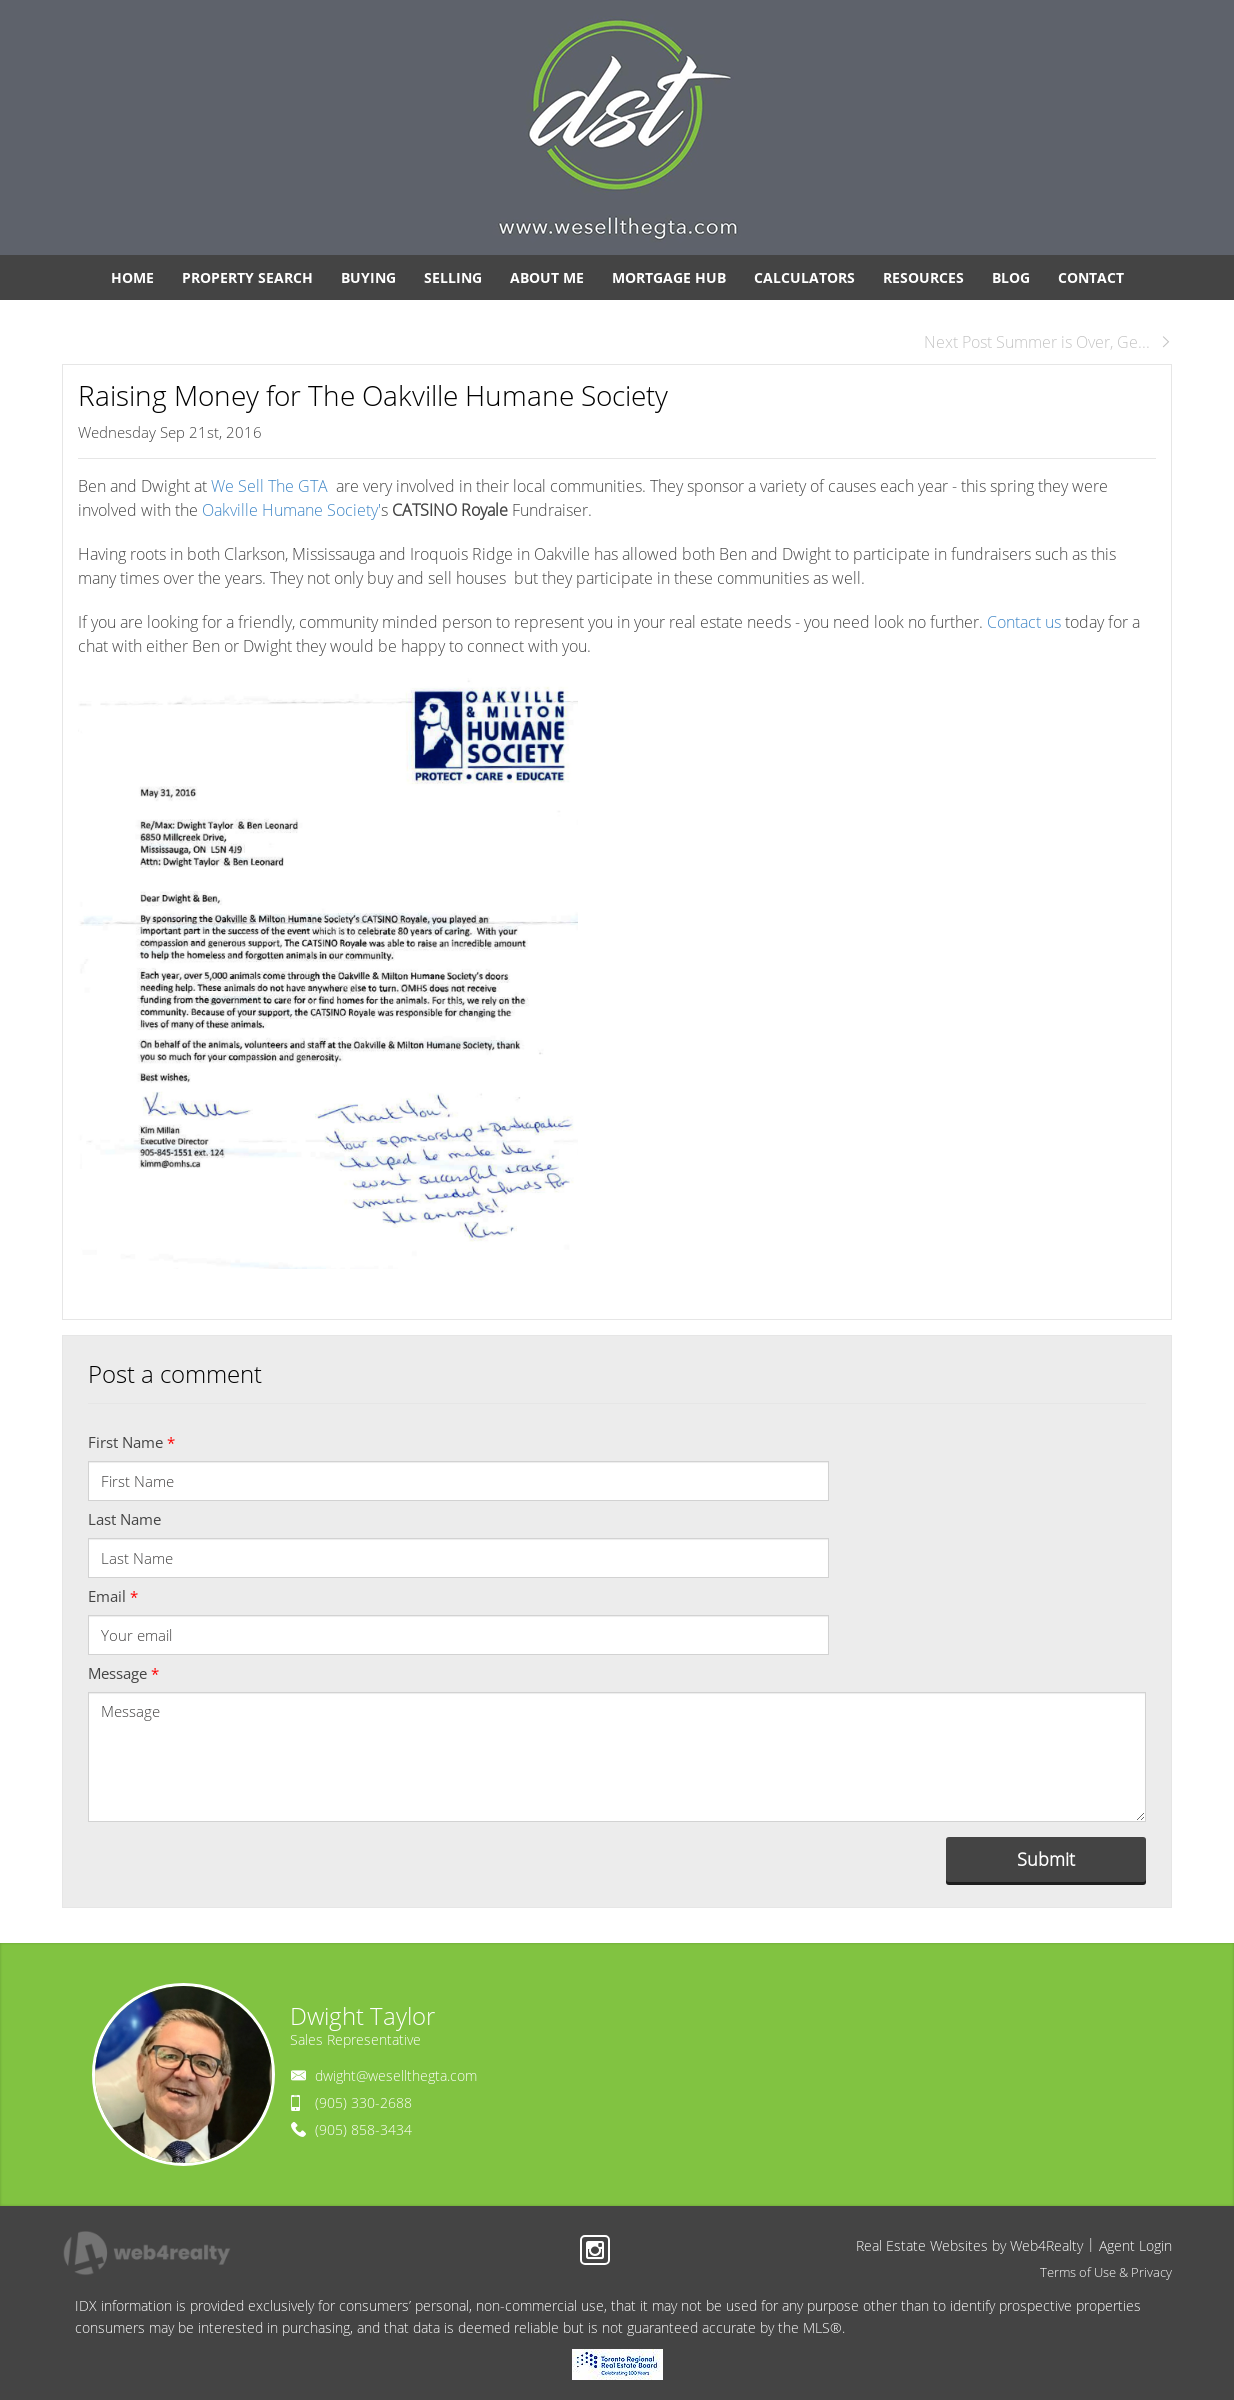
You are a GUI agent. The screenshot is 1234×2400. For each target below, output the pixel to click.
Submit (1046, 1859)
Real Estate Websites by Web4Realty (969, 2245)
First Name (131, 1442)
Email (113, 1596)
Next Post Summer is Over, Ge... (1048, 342)
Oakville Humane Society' (291, 510)
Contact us (1024, 622)
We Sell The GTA (271, 486)
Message (123, 1673)
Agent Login (1135, 2245)
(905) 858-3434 (363, 2129)
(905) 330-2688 (363, 2102)
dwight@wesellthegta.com (396, 2075)
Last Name (124, 1519)
